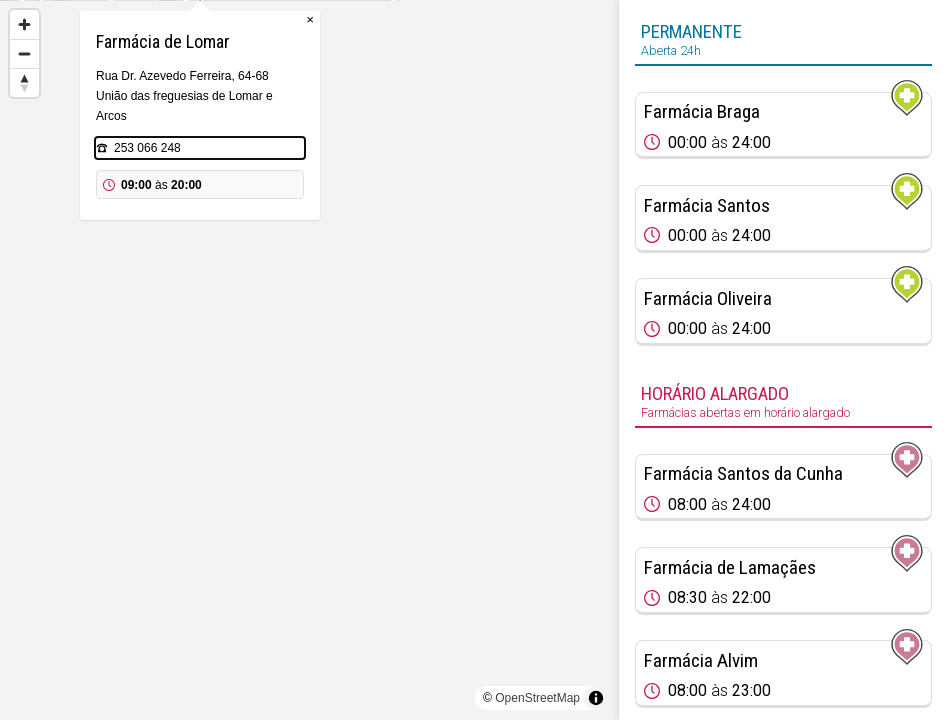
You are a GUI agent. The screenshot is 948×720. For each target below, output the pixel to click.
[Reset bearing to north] (24, 82)
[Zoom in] (24, 24)
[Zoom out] (24, 53)
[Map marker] (309, 336)
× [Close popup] (419, 99)
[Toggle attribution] (596, 698)
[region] (309, 360)
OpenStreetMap (537, 698)
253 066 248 (256, 228)
